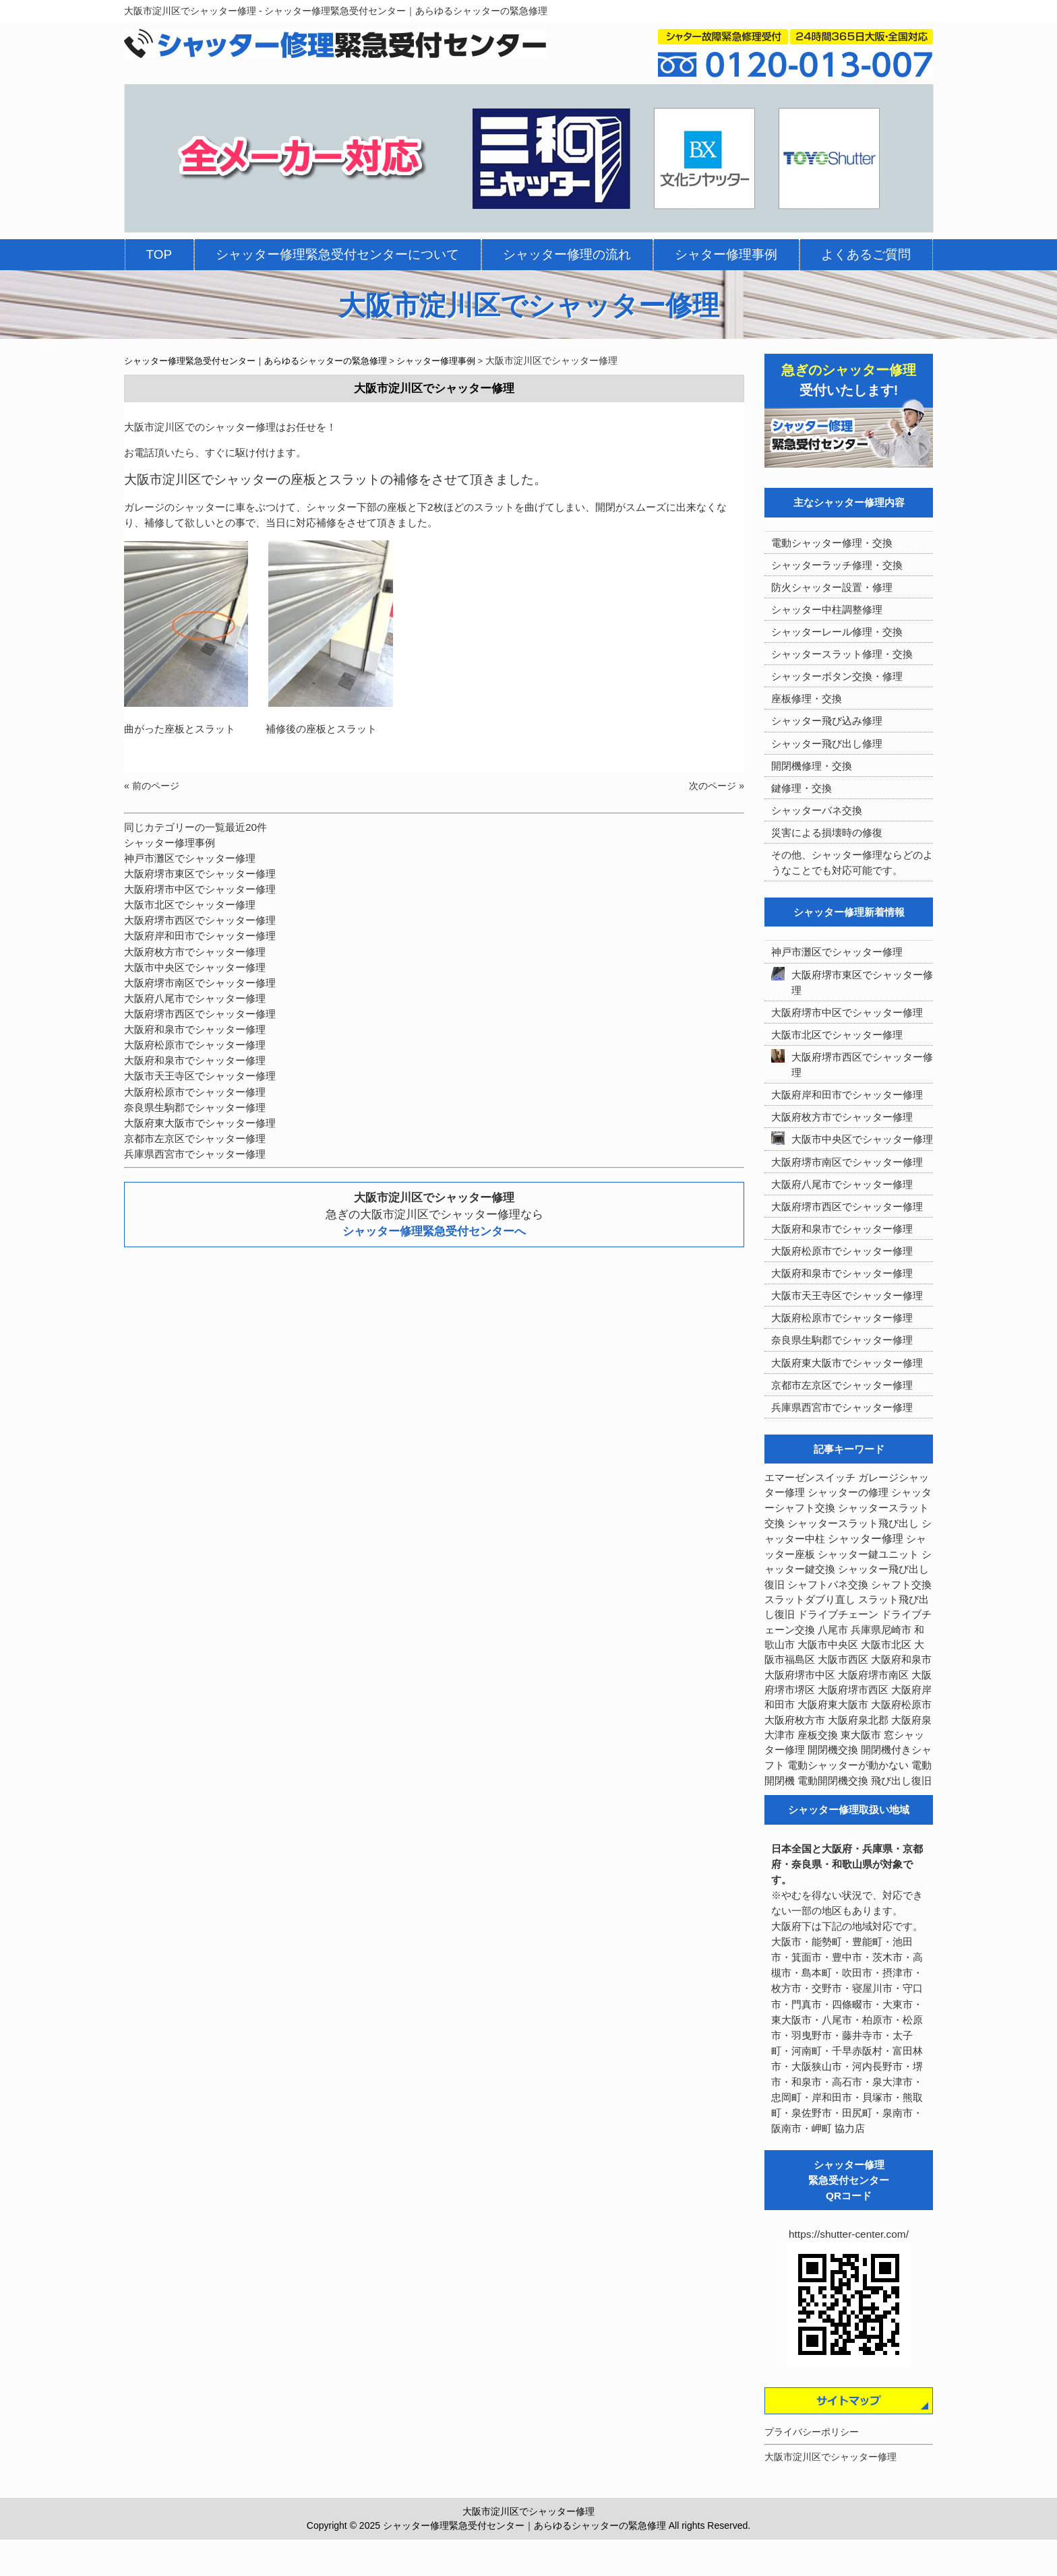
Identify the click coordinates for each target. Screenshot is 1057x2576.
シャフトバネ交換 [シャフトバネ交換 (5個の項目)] (827, 1584)
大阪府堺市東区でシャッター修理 (200, 873)
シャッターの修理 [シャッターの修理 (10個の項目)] (848, 1492)
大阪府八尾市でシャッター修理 (195, 998)
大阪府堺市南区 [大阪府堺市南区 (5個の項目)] (873, 1675)
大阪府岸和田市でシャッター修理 (200, 935)
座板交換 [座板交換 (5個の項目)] (817, 1735)
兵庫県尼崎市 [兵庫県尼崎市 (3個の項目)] (881, 1630)
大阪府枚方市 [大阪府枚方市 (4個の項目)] (794, 1720)
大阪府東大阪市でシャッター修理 (200, 1123)
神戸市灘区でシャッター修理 (189, 858)
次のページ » (716, 785)
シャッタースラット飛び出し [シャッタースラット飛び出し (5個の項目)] (853, 1523)
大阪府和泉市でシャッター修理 (195, 1029)
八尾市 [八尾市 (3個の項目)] (833, 1630)
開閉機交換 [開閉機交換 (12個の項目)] (833, 1749)
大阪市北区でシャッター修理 (189, 904)
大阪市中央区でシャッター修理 (195, 967)
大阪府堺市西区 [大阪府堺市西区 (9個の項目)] (853, 1689)
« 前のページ (151, 785)
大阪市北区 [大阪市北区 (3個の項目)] (886, 1644)
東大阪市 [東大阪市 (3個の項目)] (861, 1735)
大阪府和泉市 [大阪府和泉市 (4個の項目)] (901, 1659)
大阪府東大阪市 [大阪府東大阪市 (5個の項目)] (832, 1704)
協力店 (850, 2128)
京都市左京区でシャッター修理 (195, 1138)
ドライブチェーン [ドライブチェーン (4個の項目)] (837, 1614)
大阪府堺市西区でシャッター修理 (200, 920)
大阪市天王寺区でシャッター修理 (200, 1075)
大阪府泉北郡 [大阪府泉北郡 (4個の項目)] (858, 1720)
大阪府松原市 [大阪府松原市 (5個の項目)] (901, 1704)
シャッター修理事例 (169, 842)
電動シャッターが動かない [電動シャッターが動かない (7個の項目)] (848, 1765)
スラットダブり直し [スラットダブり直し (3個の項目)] (809, 1599)
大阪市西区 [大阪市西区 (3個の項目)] (843, 1659)
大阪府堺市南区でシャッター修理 (200, 982)
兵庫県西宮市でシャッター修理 (195, 1154)
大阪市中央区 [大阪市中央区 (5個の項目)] (827, 1644)
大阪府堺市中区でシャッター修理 (200, 889)
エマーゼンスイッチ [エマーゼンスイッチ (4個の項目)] (809, 1477)
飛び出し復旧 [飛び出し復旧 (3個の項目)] (901, 1781)
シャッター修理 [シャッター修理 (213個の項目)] (865, 1538)
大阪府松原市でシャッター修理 (195, 1044)
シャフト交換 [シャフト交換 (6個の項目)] (901, 1584)
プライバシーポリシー (811, 2431)
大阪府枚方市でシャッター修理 (195, 951)
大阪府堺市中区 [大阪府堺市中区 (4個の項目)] (799, 1675)
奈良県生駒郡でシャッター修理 (195, 1107)
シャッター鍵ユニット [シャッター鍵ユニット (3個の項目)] (868, 1554)
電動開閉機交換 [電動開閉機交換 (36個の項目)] (832, 1780)
